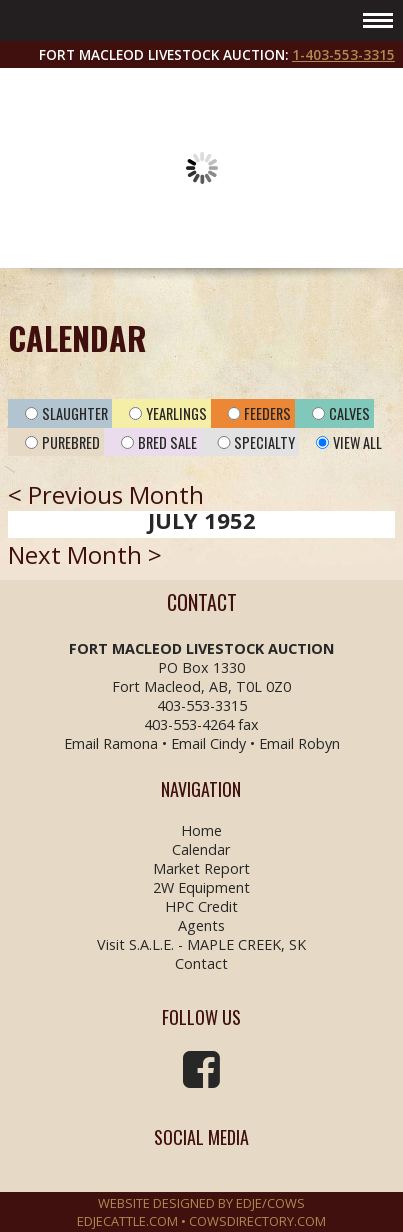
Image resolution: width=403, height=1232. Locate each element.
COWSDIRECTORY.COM (257, 1221)
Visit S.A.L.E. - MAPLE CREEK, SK (201, 944)
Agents (201, 925)
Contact (201, 963)
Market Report (201, 868)
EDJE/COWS (270, 1203)
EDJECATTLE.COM (127, 1221)
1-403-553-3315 (343, 54)
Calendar (201, 849)
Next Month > (85, 554)
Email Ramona (111, 743)
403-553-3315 (202, 705)
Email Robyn (299, 743)
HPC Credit (201, 906)
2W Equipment (201, 887)
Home (201, 830)
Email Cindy (208, 743)
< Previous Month (106, 494)
